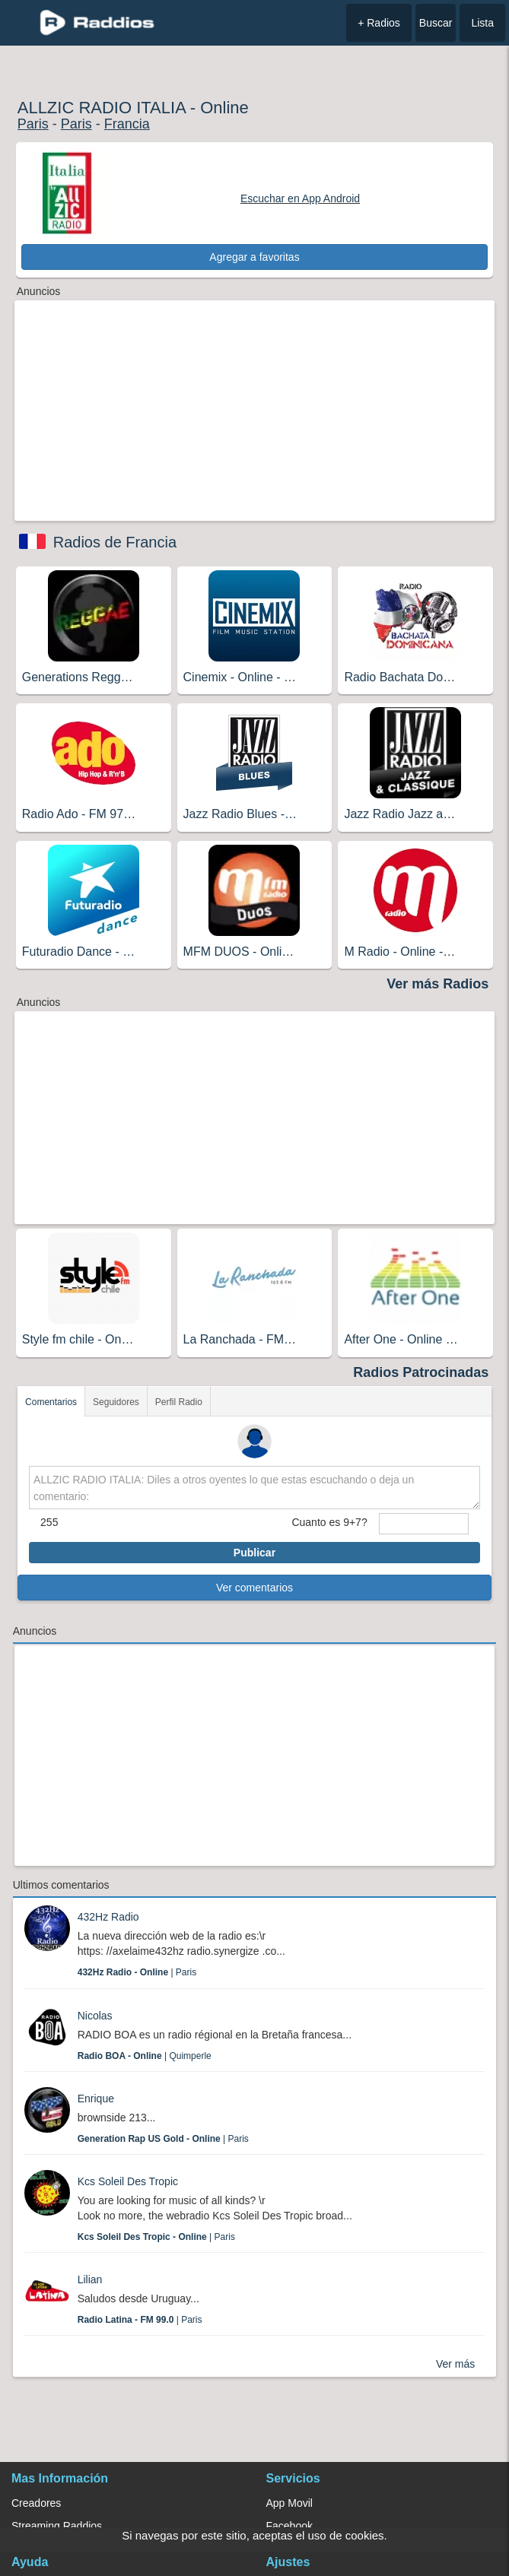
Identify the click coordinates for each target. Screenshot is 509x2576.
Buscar (436, 23)
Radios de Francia (115, 542)
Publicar (254, 1553)
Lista (482, 23)
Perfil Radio (178, 1402)
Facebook (289, 2526)
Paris (33, 124)
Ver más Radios (437, 983)
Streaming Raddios (56, 2526)
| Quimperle (145, 2056)
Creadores (36, 2503)
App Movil (289, 2503)
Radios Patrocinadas (420, 1372)
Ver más (455, 2364)
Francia (127, 124)
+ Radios (379, 23)
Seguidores (116, 1402)
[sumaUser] (424, 1523)
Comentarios (51, 1402)
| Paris (137, 1972)
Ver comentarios (254, 1587)
